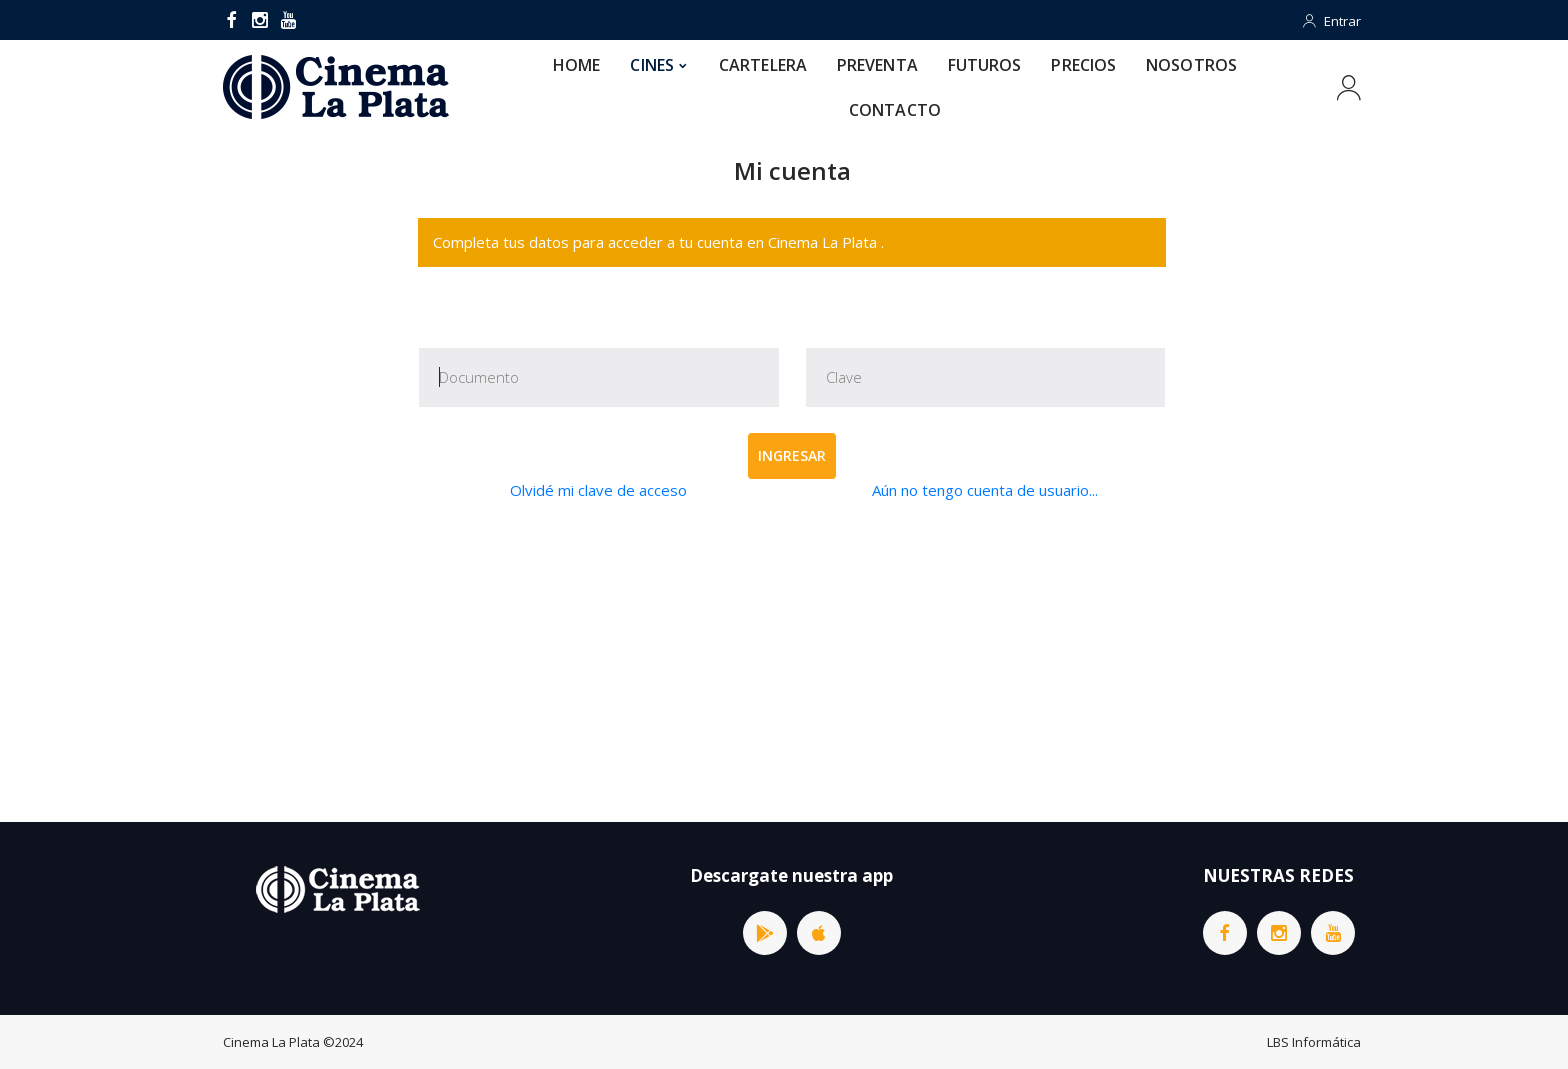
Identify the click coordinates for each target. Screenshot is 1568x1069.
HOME (576, 65)
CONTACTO (895, 110)
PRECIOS (1083, 65)
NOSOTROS (1191, 65)
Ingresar (792, 455)
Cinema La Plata (271, 1042)
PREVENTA (877, 65)
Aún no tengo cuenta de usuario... (985, 490)
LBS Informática (1314, 1042)
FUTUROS (985, 65)
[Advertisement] (792, 662)
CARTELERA (763, 65)
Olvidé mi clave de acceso (598, 490)
